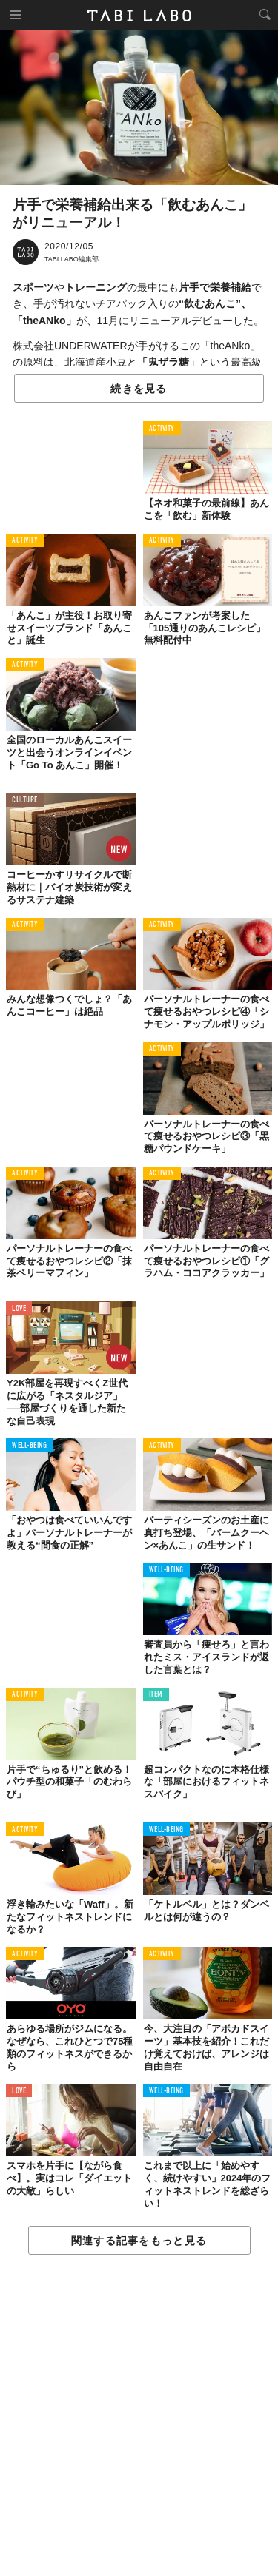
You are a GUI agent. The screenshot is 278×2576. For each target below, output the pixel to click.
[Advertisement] (139, 2416)
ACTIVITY (162, 429)
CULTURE (25, 800)
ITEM (156, 1695)
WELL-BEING (29, 1446)
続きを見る (138, 389)
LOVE (19, 1309)
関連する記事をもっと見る (139, 2241)
